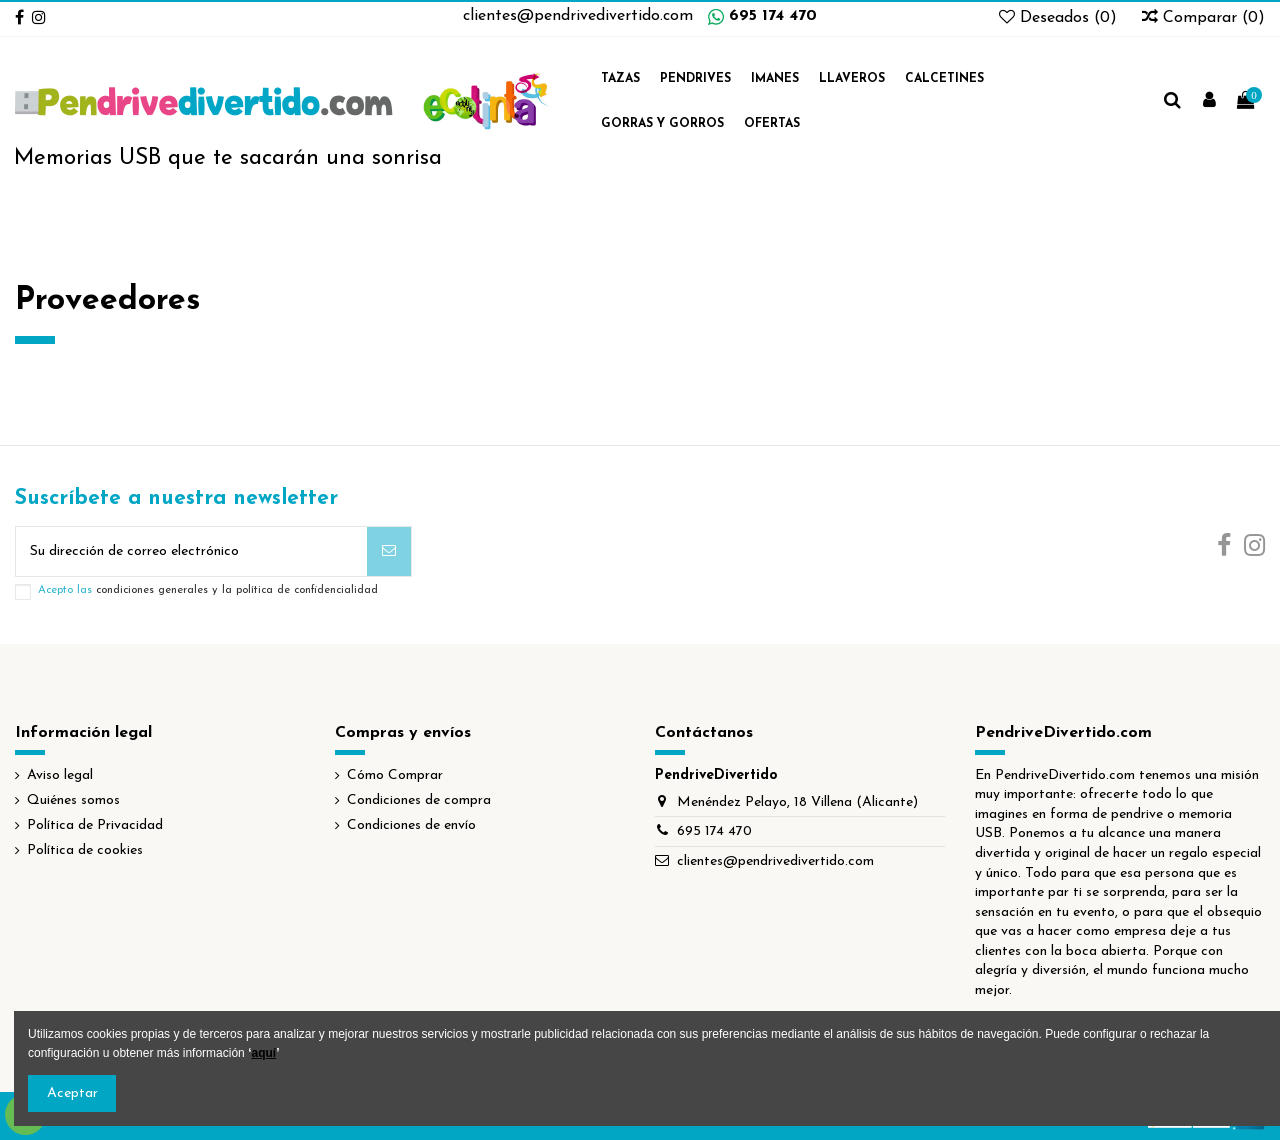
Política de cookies (85, 850)
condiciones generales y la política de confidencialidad (237, 590)
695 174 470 (773, 16)
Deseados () (1060, 18)
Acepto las (208, 590)
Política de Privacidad (95, 825)
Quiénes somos (73, 800)
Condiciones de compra (419, 800)
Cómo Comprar (395, 775)
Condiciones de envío (411, 825)
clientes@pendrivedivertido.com (578, 16)
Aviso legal (60, 775)
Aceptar (72, 1093)
